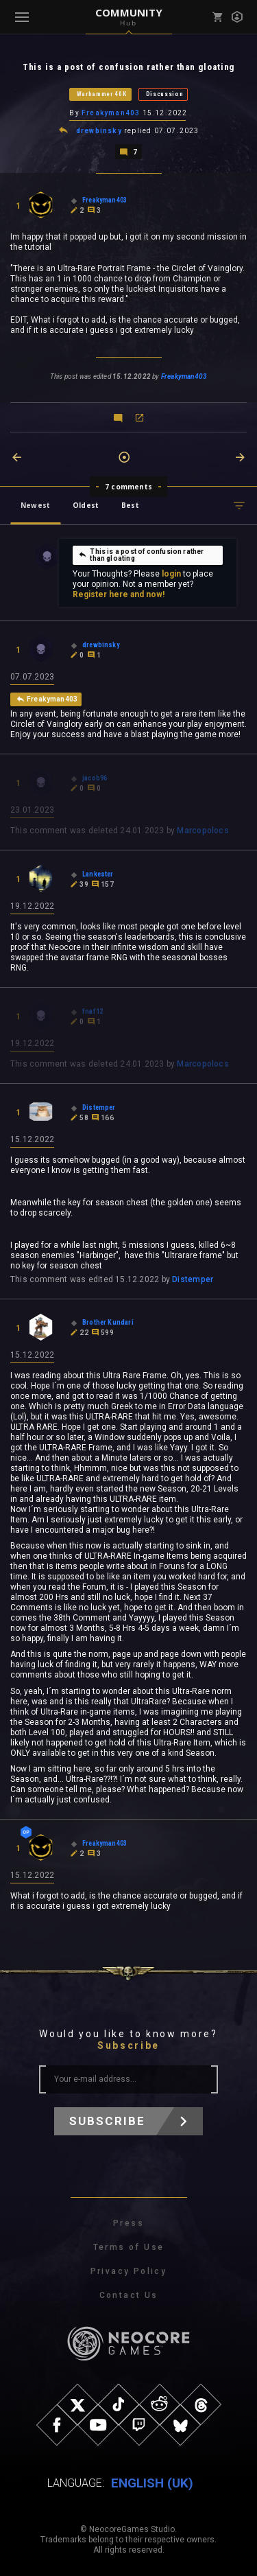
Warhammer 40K (102, 94)
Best (130, 505)
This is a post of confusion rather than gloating (141, 555)
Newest (35, 505)
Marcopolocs (202, 830)
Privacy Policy (128, 2271)
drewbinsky (99, 131)
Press (128, 2223)
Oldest (86, 505)
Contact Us (128, 2295)
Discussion (165, 94)
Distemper (192, 1279)
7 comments (128, 486)
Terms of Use (128, 2247)
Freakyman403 (111, 113)
